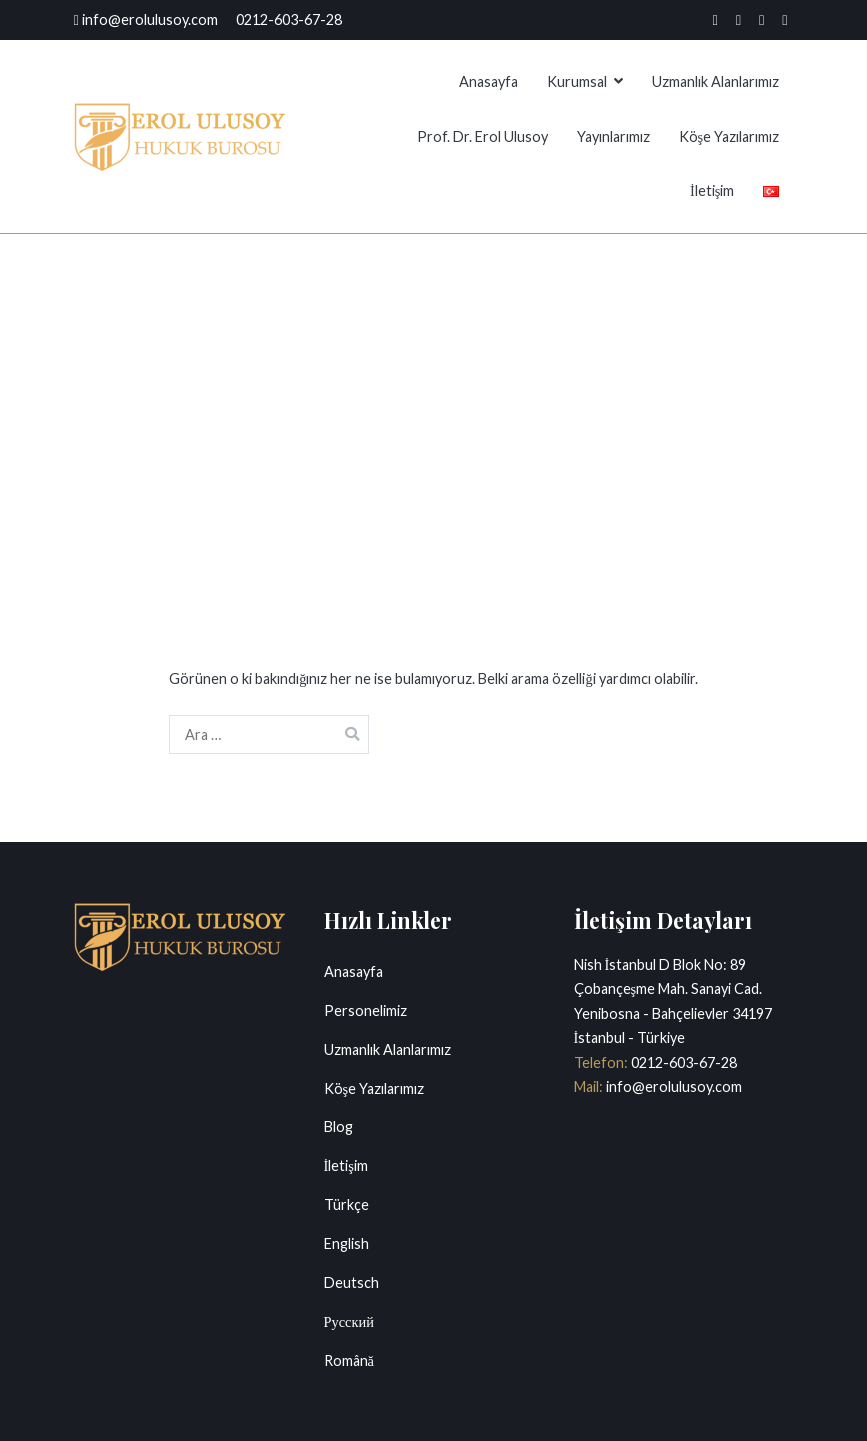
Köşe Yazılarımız (729, 136)
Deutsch (351, 1282)
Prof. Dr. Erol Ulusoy (482, 136)
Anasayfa (488, 81)
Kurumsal (577, 81)
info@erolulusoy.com (672, 1086)
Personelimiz (365, 1010)
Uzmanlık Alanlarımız (715, 81)
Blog (338, 1126)
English (346, 1243)
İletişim (712, 190)
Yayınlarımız (613, 136)
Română (349, 1360)
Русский (349, 1321)
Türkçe (346, 1204)
